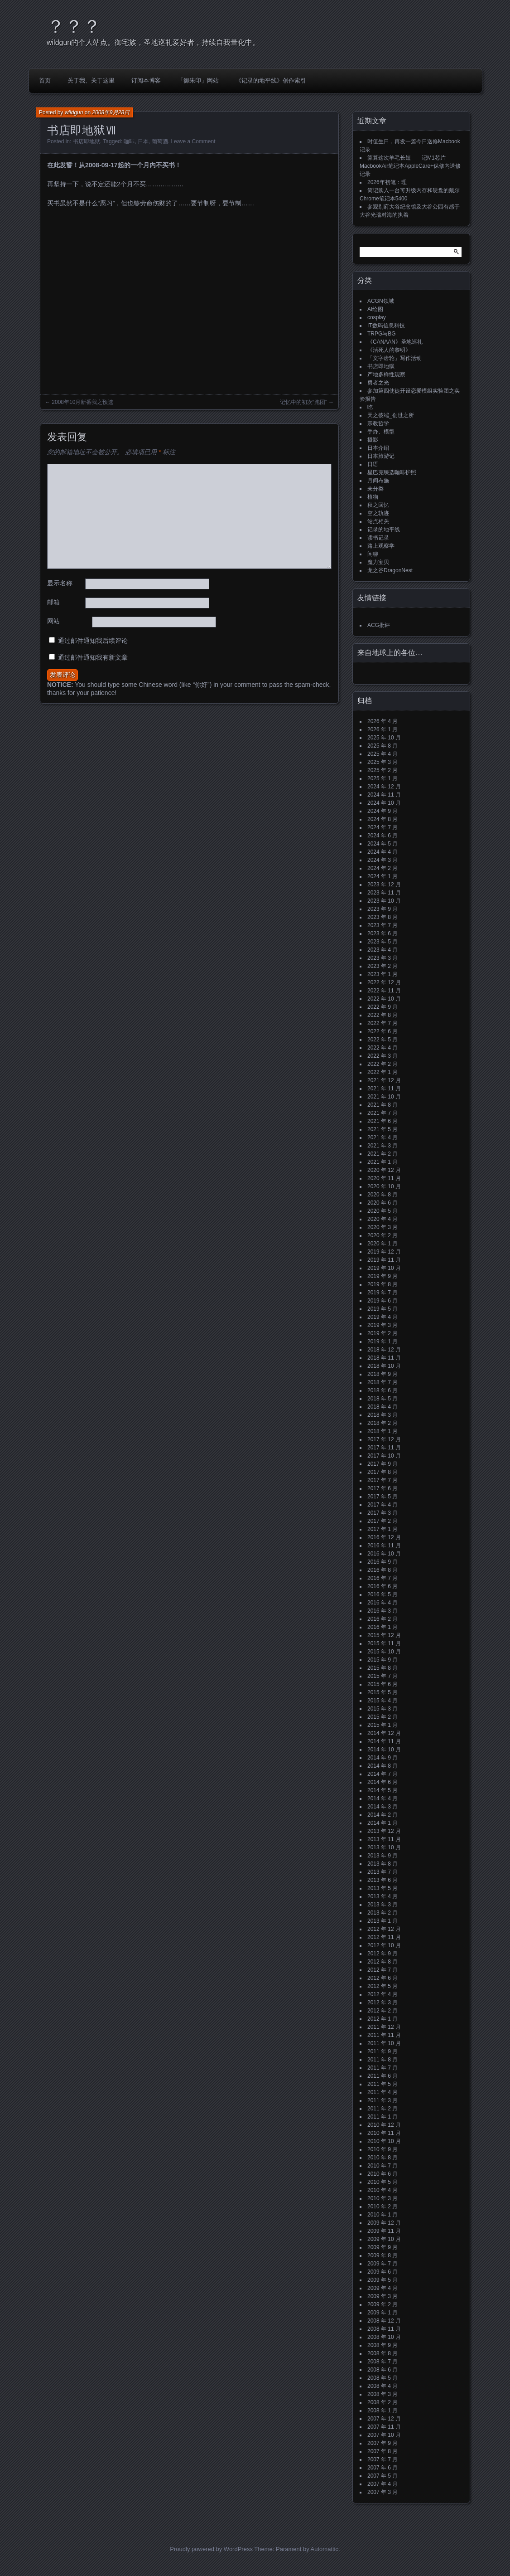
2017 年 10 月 (384, 1456)
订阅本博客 (146, 80)
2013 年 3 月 (382, 1904)
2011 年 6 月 (382, 2076)
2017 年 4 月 (382, 1505)
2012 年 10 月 (384, 1945)
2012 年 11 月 (384, 1937)
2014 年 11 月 (384, 1741)
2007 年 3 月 (382, 2492)
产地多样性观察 (386, 374)
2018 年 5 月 (382, 1398)
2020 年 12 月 (384, 1170)
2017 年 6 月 (382, 1488)
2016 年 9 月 (382, 1562)
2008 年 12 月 (384, 2321)
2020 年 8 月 (382, 1194)
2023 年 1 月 (382, 974)
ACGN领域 (380, 301)
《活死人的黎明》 (389, 350)
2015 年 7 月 (382, 1676)
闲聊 (372, 554)
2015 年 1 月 (382, 1725)
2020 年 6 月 (382, 1203)
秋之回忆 (378, 505)
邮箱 (53, 602)
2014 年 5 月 (382, 1790)
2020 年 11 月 (384, 1178)
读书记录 (378, 538)
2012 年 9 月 (382, 1953)
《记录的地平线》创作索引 (271, 80)
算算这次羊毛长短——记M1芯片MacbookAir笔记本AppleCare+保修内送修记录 (410, 166)
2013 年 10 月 (384, 1847)
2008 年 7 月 (382, 2361)
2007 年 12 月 (384, 2419)
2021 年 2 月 (382, 1154)
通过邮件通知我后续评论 (93, 640)
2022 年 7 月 (382, 1023)
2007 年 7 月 (382, 2459)
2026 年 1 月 (382, 729)
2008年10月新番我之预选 (82, 402)
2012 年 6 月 (382, 1978)
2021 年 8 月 (382, 1105)
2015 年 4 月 (382, 1700)
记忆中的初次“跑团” (303, 402)
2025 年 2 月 (382, 770)
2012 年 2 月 (382, 2010)
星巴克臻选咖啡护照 (391, 472)
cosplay (376, 317)
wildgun (74, 112)
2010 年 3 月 (382, 2198)
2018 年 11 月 (384, 1358)
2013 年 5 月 (382, 1888)
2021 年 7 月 (382, 1113)
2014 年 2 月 (382, 1815)
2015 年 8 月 (382, 1668)
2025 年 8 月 (382, 746)
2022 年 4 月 (382, 1048)
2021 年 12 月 (384, 1080)
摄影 (372, 440)
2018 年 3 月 (382, 1415)
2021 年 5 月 (382, 1129)
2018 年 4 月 (382, 1407)
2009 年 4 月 (382, 2288)
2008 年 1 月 (382, 2410)
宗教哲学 (378, 423)
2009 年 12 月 (384, 2223)
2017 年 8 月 (382, 1472)
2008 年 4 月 (382, 2386)
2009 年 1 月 (382, 2312)
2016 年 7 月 (382, 1578)
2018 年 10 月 (384, 1366)
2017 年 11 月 (384, 1447)
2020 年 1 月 (382, 1243)
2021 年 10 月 (384, 1097)
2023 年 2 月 (382, 966)
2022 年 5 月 (382, 1039)
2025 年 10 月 (384, 737)
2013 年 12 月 (384, 1831)
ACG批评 (378, 625)
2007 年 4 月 (382, 2484)
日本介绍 (378, 448)
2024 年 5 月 (382, 844)
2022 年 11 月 (384, 990)
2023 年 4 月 (382, 950)
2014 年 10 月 (384, 1749)
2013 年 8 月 (382, 1864)
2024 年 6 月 (382, 835)
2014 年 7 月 (382, 1774)
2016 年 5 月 (382, 1594)
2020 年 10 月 (384, 1186)
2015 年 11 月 (384, 1643)
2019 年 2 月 (382, 1333)
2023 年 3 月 (382, 958)
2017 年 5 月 (382, 1496)
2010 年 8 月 (382, 2157)
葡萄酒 (160, 141)
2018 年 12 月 (384, 1349)
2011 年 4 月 (382, 2092)
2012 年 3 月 (382, 2002)
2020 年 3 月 (382, 1227)
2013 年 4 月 (382, 1896)
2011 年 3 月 (382, 2100)
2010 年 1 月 (382, 2214)
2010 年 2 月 (382, 2206)
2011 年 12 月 (384, 2027)
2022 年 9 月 (382, 1007)
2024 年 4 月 (382, 852)
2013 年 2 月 (382, 1913)
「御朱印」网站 (198, 80)
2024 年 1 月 (382, 876)
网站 (53, 621)
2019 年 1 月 (382, 1341)
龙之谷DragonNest (390, 570)
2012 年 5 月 (382, 1986)
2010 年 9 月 (382, 2149)
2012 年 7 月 (382, 1970)
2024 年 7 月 (382, 827)
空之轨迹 (378, 513)
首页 (45, 80)
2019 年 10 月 (384, 1268)
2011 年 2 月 (382, 2108)
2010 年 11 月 (384, 2133)
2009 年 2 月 (382, 2304)
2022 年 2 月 (382, 1064)
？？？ (74, 26)
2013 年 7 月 (382, 1872)
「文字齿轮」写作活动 (394, 358)
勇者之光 (378, 382)
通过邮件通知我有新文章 (93, 657)
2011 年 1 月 (382, 2117)
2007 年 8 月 (382, 2451)
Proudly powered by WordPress (211, 2549)
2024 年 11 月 (384, 795)
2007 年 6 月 (382, 2467)
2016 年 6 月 (382, 1586)
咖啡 (129, 141)
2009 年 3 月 (382, 2296)
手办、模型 (381, 431)
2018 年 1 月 (382, 1431)
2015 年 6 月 (382, 1684)
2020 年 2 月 (382, 1235)
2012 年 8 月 (382, 1962)
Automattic (324, 2549)
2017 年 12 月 (384, 1439)
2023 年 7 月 (382, 925)
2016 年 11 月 (384, 1545)
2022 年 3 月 (382, 1056)
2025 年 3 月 (382, 762)
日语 (372, 464)
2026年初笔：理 (387, 182)
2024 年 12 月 (384, 786)
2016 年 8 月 (382, 1570)
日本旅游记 (381, 456)
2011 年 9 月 (382, 2051)
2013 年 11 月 (384, 1839)
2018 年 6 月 (382, 1390)
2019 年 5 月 (382, 1309)
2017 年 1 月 (382, 1529)
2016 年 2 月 (382, 1619)
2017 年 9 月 (382, 1464)
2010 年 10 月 (384, 2141)
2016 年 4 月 (382, 1602)
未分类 (375, 489)
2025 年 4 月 (382, 754)
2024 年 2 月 (382, 868)
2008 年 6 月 (382, 2370)
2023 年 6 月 (382, 933)
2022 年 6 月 (382, 1031)
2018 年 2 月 (382, 1423)
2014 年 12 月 (384, 1733)
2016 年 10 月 (384, 1553)
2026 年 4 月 (382, 721)
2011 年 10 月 (384, 2043)
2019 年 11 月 (384, 1260)
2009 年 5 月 (382, 2280)
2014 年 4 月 (382, 1798)
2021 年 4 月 (382, 1137)
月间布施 (378, 480)
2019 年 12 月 (384, 1252)
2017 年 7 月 (382, 1480)
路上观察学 (381, 546)
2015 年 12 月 (384, 1635)
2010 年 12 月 (384, 2125)
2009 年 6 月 (382, 2272)
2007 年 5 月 (382, 2476)
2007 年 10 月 (384, 2435)
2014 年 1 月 (382, 1823)
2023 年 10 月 (384, 901)
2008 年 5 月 (382, 2378)
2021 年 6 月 (382, 1121)
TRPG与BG (381, 334)
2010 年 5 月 (382, 2182)
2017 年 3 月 (382, 1513)
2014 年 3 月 (382, 1806)
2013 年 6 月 (382, 1880)
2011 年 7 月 (382, 2068)
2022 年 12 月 (384, 982)
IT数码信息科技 (386, 325)
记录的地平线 (383, 529)
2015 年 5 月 (382, 1692)
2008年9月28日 (111, 112)
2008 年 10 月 (384, 2337)
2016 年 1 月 (382, 1627)
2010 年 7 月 (382, 2166)
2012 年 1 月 (382, 2019)
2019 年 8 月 (382, 1284)
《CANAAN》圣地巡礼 (395, 342)
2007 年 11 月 (384, 2427)
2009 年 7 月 (382, 2263)
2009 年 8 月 (382, 2255)
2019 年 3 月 (382, 1325)
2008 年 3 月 (382, 2394)
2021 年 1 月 (382, 1162)
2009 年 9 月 (382, 2247)
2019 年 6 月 (382, 1301)
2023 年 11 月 (384, 892)
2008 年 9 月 (382, 2345)
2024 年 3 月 (382, 860)
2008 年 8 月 (382, 2353)
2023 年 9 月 (382, 909)
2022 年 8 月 (382, 1015)
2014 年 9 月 (382, 1758)
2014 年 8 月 (382, 1766)
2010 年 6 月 (382, 2174)
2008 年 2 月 (382, 2402)
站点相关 (378, 521)
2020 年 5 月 (382, 1211)
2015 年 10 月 (384, 1651)
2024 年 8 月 (382, 819)
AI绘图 (375, 309)
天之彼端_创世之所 (390, 415)
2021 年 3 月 (382, 1145)
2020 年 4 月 (382, 1219)
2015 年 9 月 (382, 1660)
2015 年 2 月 (382, 1717)
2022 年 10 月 (384, 999)
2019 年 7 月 (382, 1292)
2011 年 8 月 (382, 2059)
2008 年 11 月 (384, 2329)
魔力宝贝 (378, 562)
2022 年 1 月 (382, 1072)
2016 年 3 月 (382, 1611)
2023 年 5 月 (382, 941)
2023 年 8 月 (382, 917)
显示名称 (59, 583)
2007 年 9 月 (382, 2443)
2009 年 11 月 (384, 2231)
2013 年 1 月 (382, 1921)
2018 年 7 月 (382, 1382)
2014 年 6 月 (382, 1782)
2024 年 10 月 (384, 803)
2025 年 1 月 (382, 778)
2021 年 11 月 (384, 1088)
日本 (143, 141)
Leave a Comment (193, 141)
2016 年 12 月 (384, 1537)
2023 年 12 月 (384, 884)
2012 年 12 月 (384, 1929)
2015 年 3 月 (382, 1709)
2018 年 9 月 (382, 1374)
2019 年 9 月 (382, 1276)
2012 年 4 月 (382, 1994)
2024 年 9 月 (382, 811)
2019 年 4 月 (382, 1317)
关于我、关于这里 (91, 80)
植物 (372, 497)
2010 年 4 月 (382, 2190)
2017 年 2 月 (382, 1521)
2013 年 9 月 (382, 1855)
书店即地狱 (86, 141)
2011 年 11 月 (384, 2035)
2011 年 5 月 (382, 2084)
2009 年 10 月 (384, 2239)
